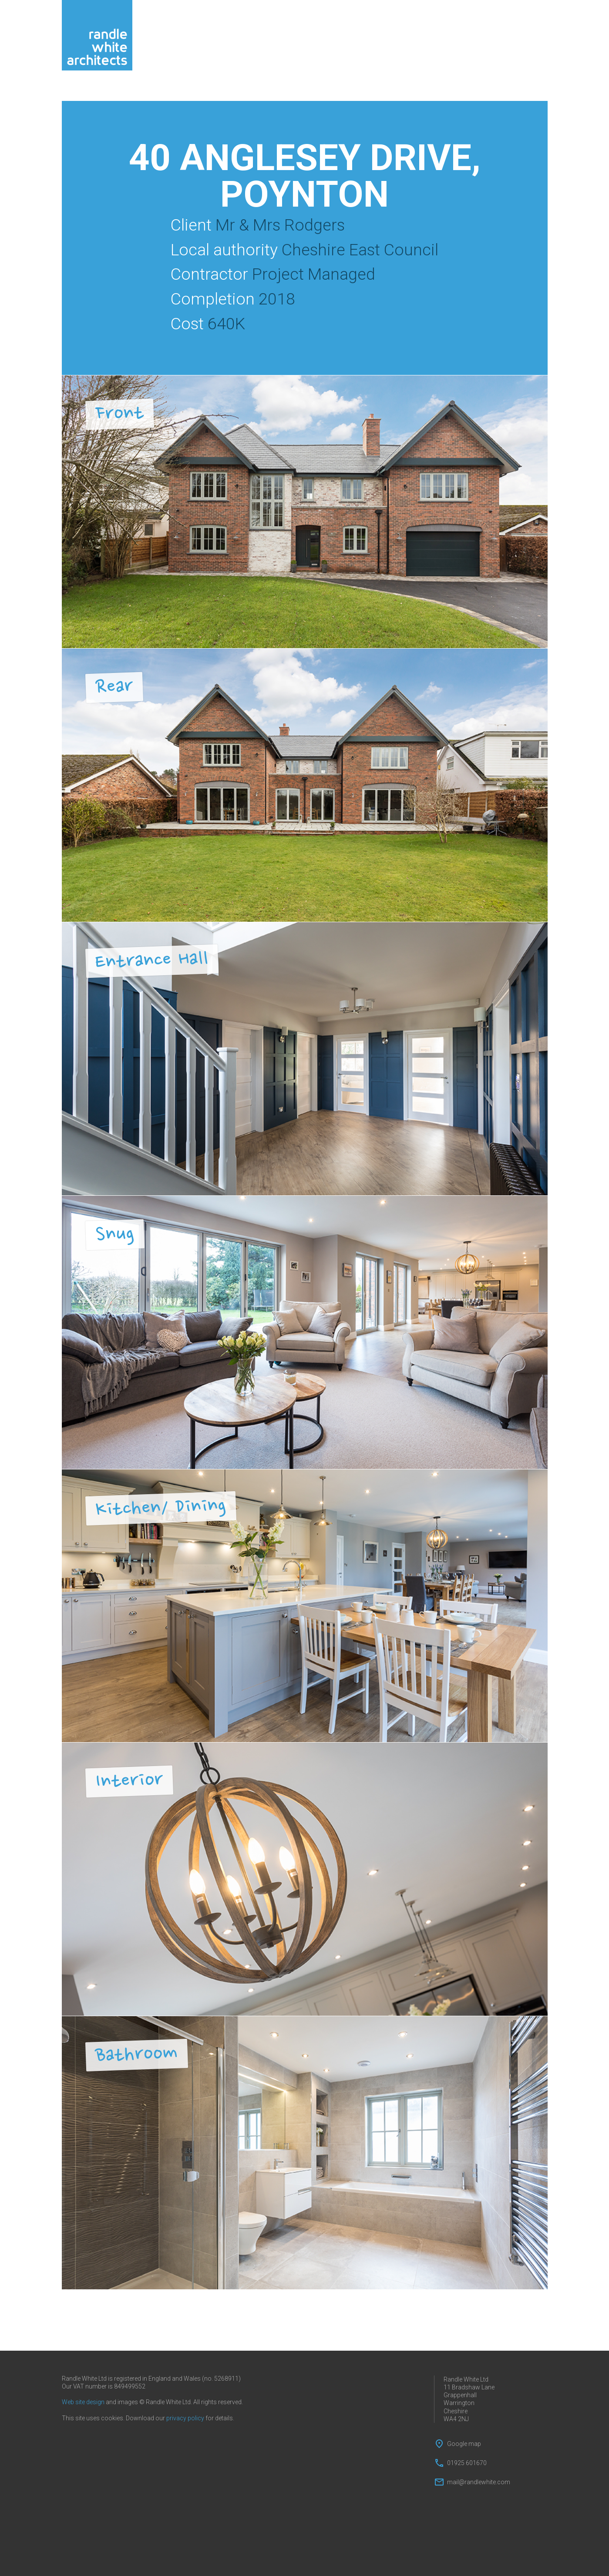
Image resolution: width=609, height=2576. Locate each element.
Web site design (83, 2402)
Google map (464, 2443)
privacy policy (185, 2418)
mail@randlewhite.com (478, 2482)
